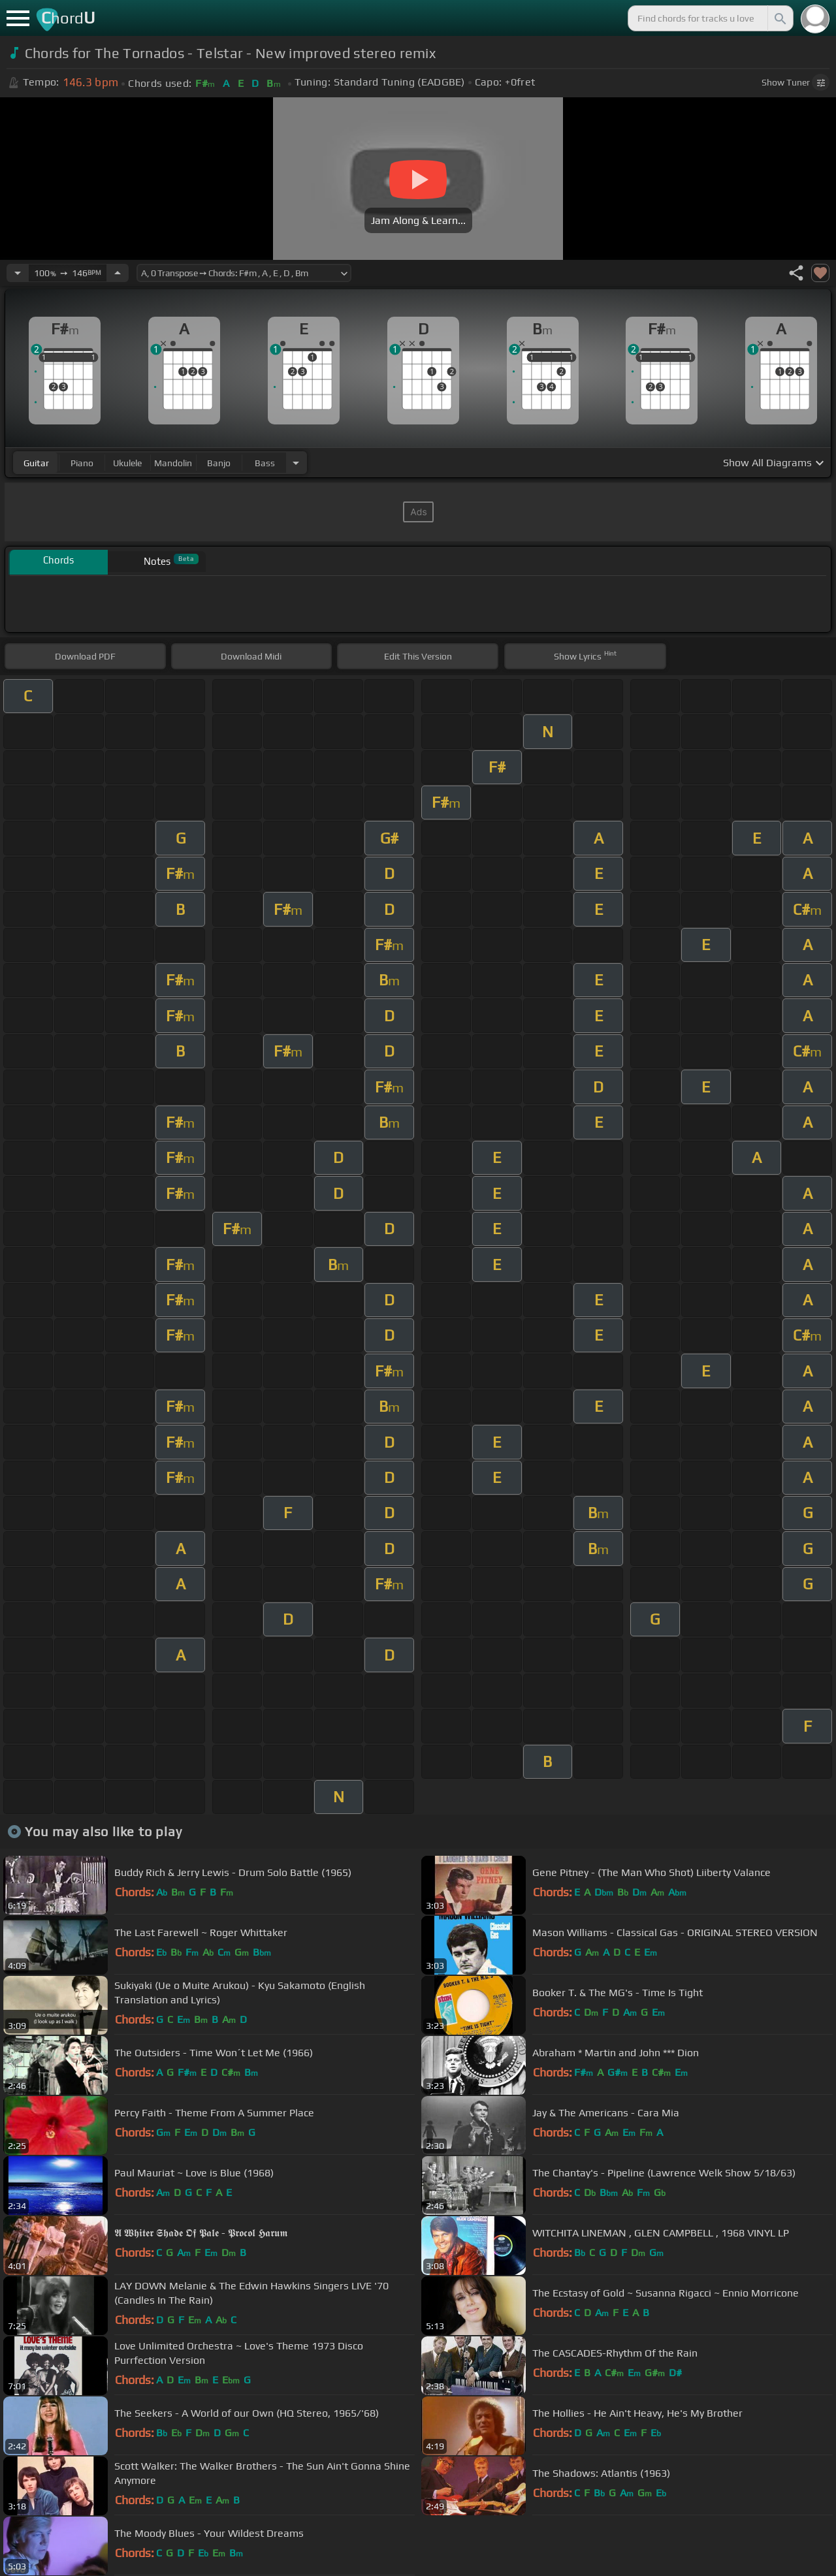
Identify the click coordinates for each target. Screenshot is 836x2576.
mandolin (173, 463)
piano (82, 463)
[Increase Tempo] (117, 273)
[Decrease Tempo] (18, 273)
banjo (219, 463)
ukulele (127, 463)
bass (265, 463)
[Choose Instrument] (296, 463)
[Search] (779, 18)
